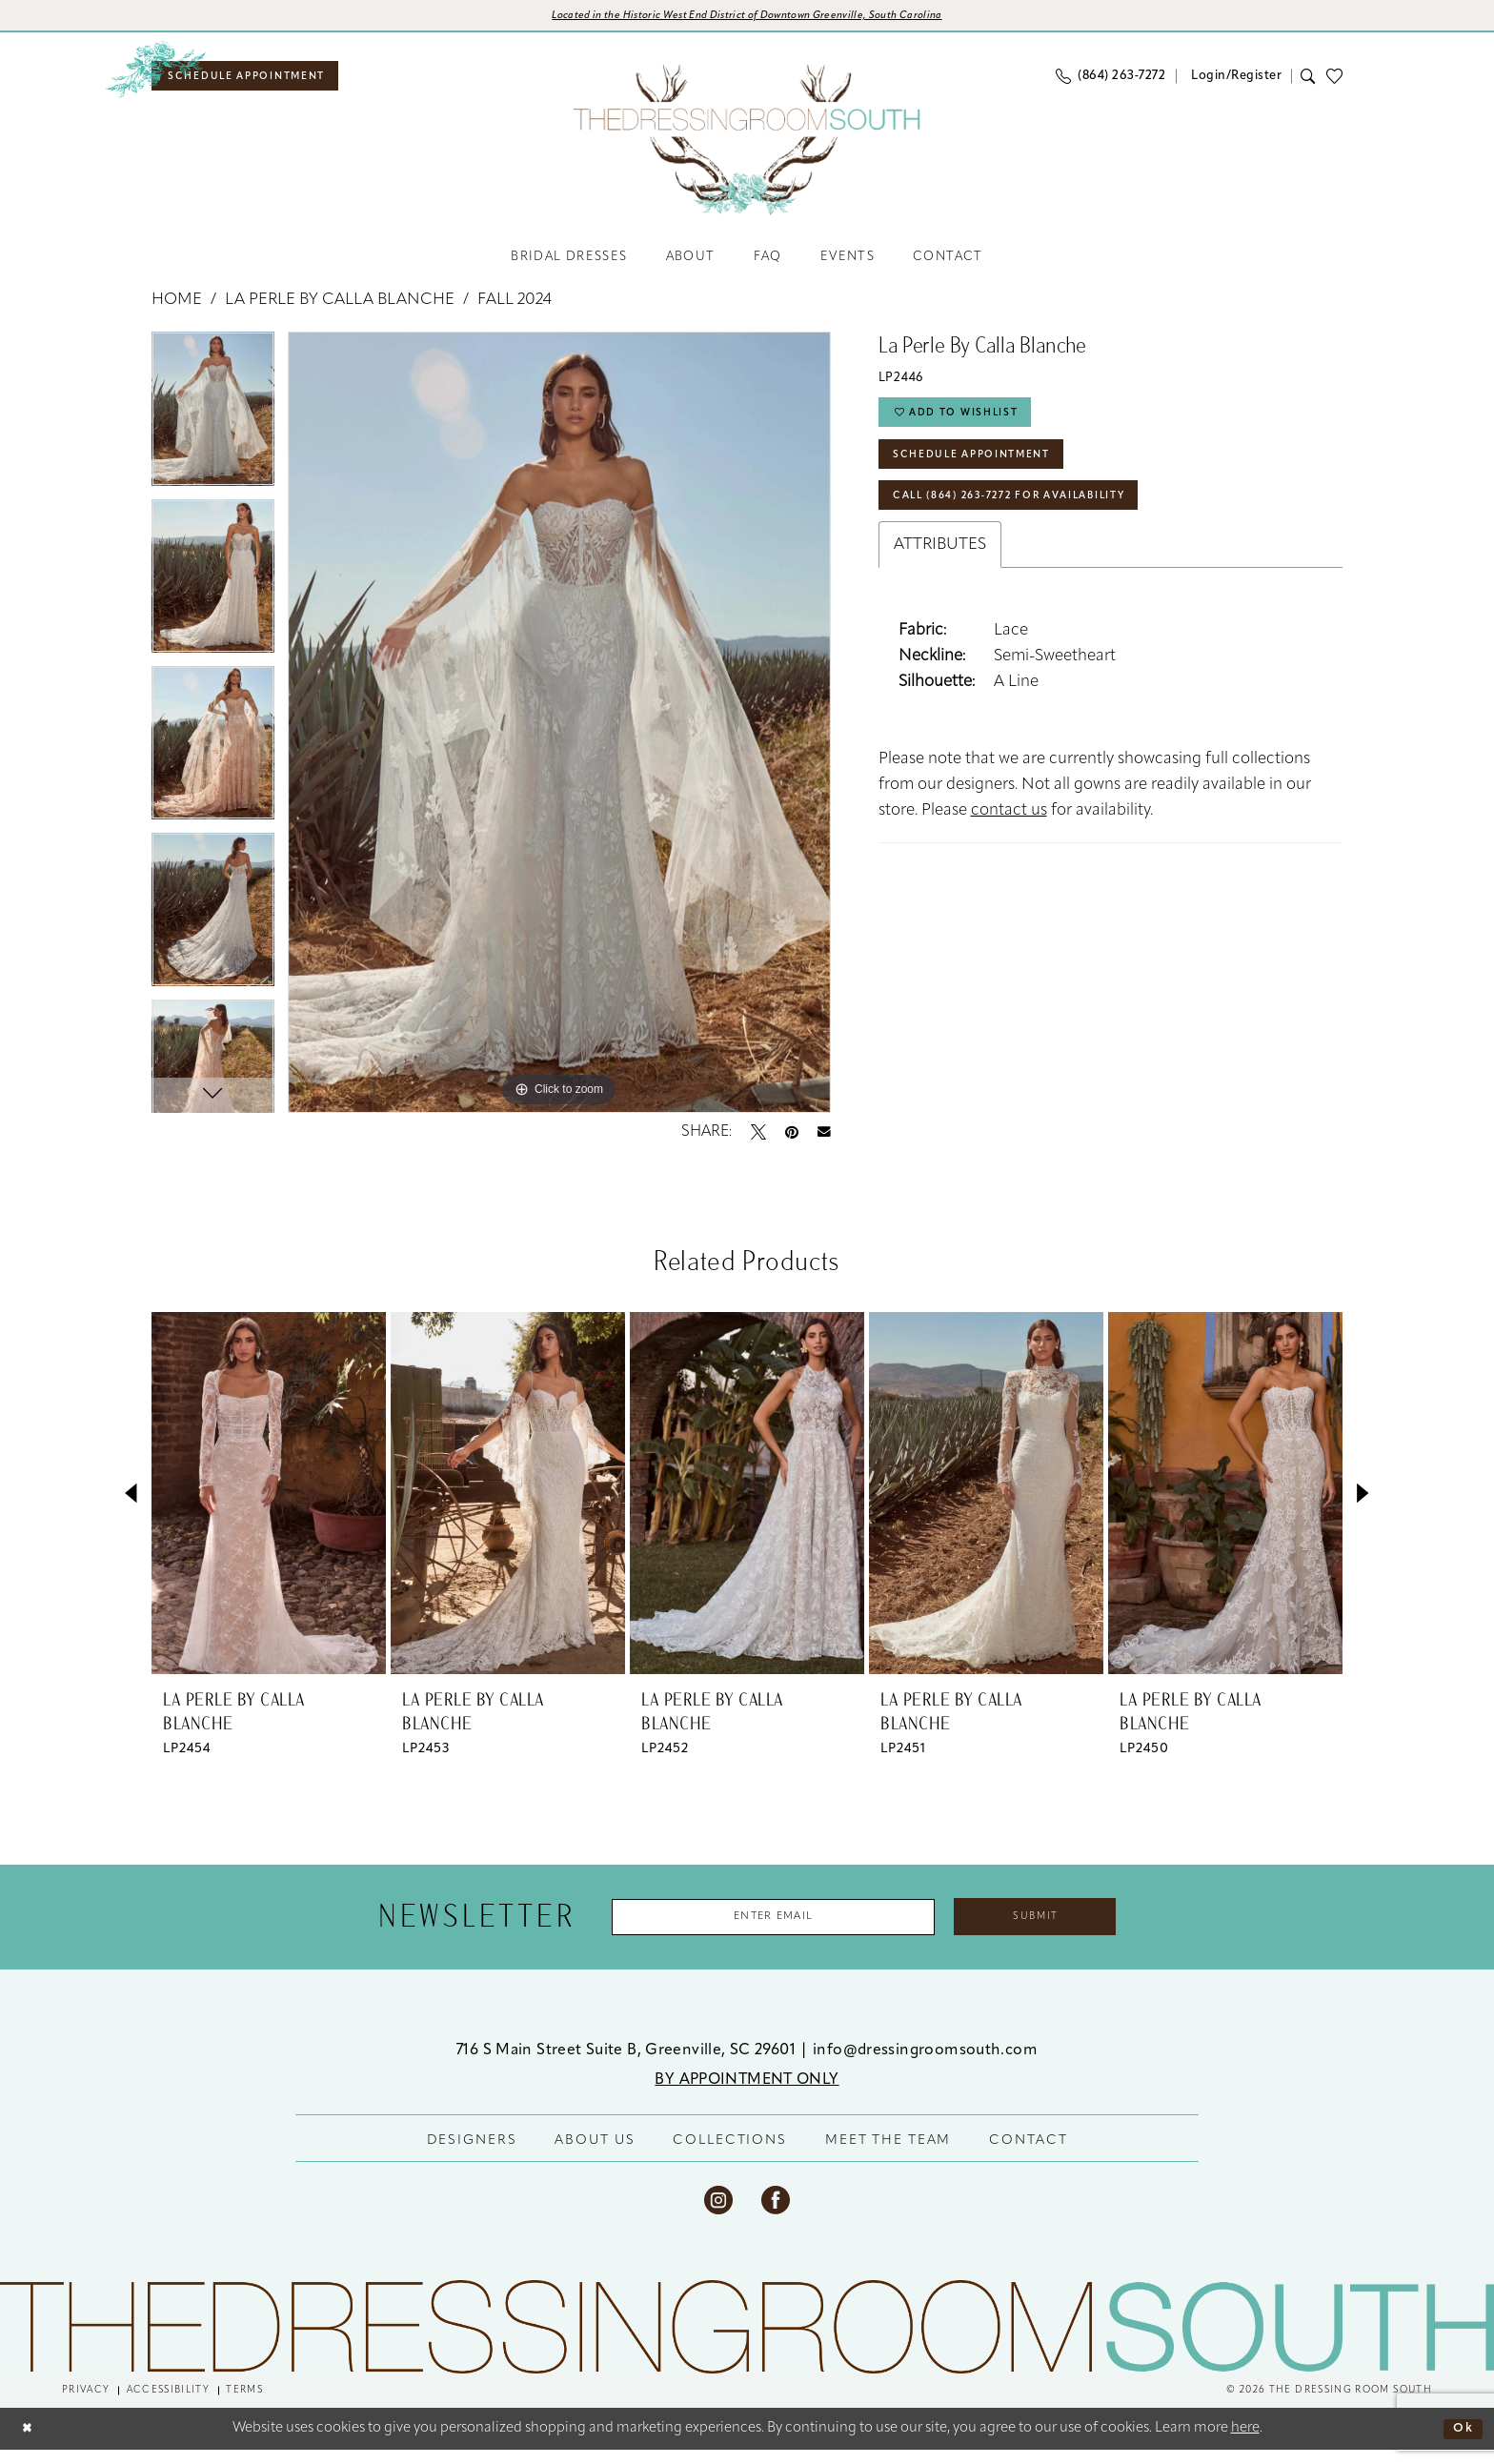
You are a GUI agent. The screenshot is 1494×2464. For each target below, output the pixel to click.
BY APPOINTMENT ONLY (746, 2093)
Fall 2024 (514, 309)
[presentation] (268, 1502)
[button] (1234, 81)
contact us (1009, 840)
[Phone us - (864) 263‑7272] (1110, 82)
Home (176, 309)
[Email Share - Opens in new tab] (824, 1140)
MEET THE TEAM (888, 2154)
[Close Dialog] (29, 2442)
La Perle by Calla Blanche (339, 309)
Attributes (940, 574)
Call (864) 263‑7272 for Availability (1034, 523)
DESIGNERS (472, 2154)
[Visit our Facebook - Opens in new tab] (775, 2213)
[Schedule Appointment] (261, 82)
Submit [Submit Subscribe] (1065, 1928)
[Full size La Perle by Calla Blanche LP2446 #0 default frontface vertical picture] (559, 731)
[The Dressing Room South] (747, 2340)
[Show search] (1308, 82)
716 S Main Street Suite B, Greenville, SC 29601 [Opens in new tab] (627, 2063)
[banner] (747, 146)
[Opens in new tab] (747, 18)
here (1245, 2442)
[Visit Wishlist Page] (1339, 81)
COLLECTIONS (730, 2154)
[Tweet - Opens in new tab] (758, 1140)
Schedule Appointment (988, 474)
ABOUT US (595, 2154)
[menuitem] (261, 82)
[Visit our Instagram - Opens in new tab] (718, 2213)
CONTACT (1028, 2154)
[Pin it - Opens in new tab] (791, 1140)
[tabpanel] (212, 424)
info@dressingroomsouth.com (925, 2063)
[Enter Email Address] (759, 1928)
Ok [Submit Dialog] (1460, 2442)
